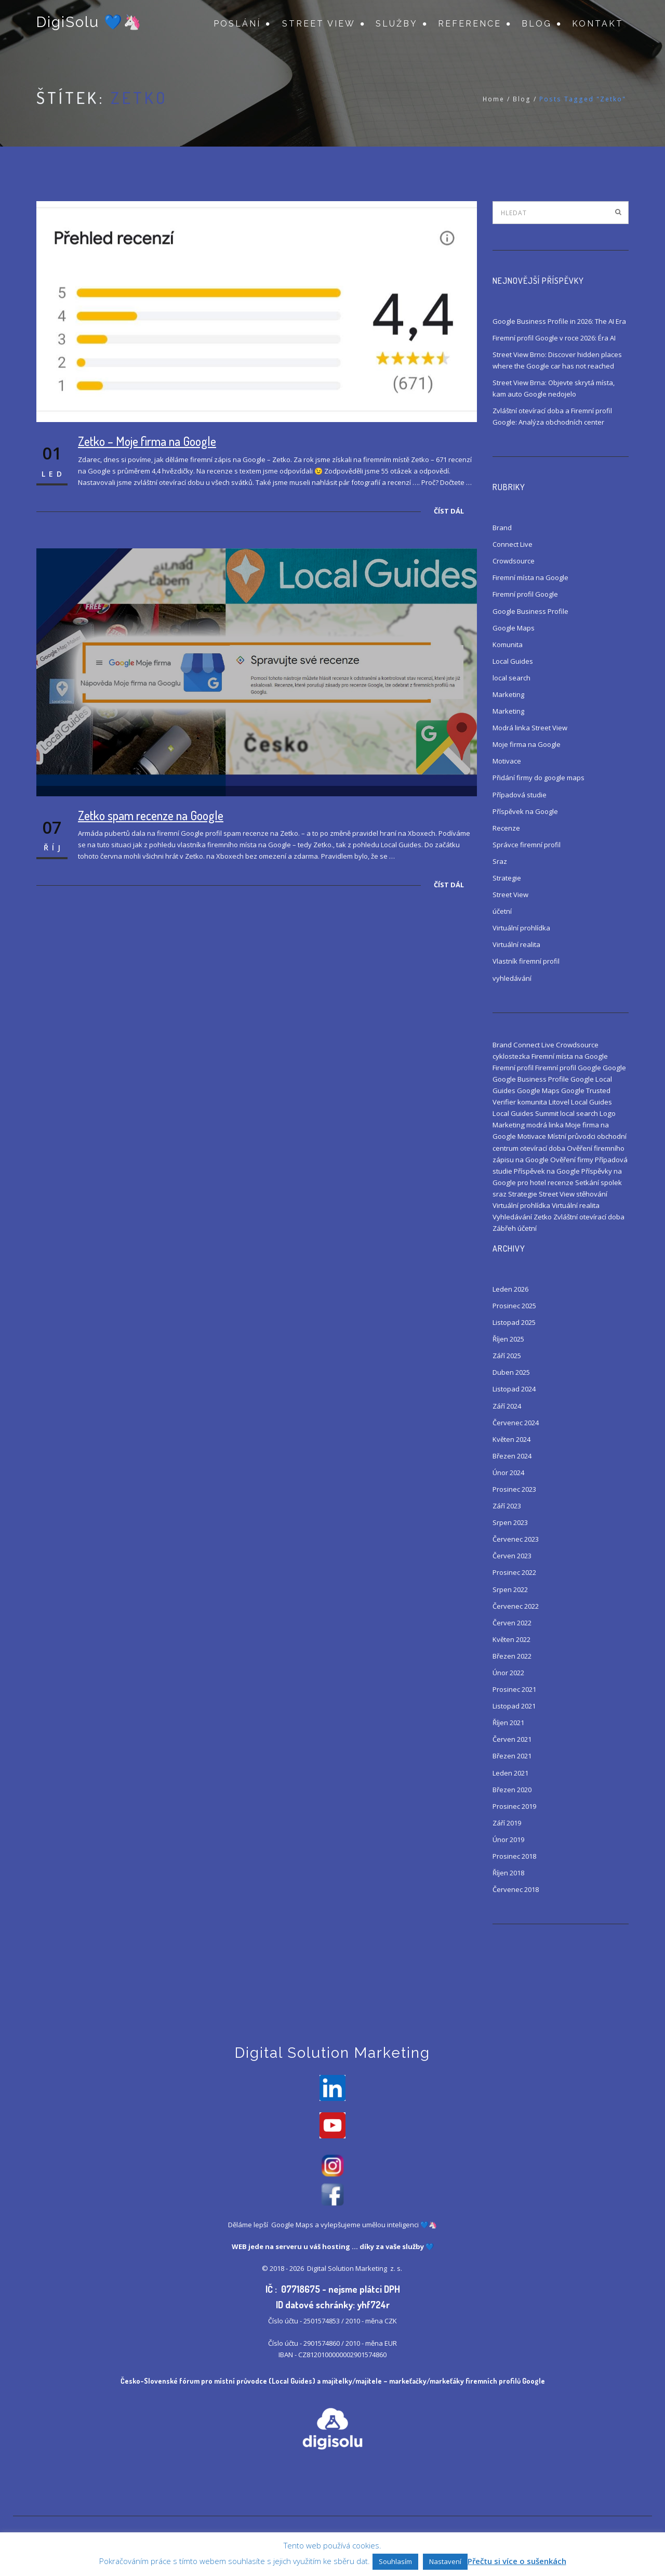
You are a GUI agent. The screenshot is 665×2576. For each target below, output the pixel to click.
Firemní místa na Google (530, 577)
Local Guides (513, 661)
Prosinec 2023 (514, 1489)
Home (493, 99)
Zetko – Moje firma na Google (147, 441)
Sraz (500, 861)
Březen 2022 (512, 1656)
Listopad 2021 (514, 1706)
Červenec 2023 (516, 1539)
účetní (502, 911)
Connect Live (513, 544)
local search (511, 677)
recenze (561, 1182)
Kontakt (597, 24)
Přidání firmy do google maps (538, 777)
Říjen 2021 (508, 1722)
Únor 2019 (508, 1839)
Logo (608, 1113)
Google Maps (514, 628)
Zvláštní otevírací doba (588, 1216)
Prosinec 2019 (514, 1806)
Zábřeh (504, 1228)
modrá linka (545, 1124)
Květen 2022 (511, 1639)
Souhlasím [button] (395, 2561)
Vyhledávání (512, 1216)
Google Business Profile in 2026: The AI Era (559, 321)
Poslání (237, 24)
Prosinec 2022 (514, 1572)
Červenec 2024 (516, 1422)
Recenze (506, 828)
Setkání (587, 1182)
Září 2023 (507, 1505)
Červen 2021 (512, 1739)
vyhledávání (512, 978)
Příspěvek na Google (525, 811)
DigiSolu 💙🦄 (89, 22)
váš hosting (330, 2246)
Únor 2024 (508, 1472)
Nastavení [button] (445, 2561)
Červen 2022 (512, 1622)
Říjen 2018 (508, 1872)
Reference (469, 24)
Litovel (559, 1102)
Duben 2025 (511, 1372)
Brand (502, 527)
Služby (397, 24)
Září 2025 (507, 1355)
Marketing (508, 694)
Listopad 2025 (514, 1322)
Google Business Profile (530, 611)
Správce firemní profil (527, 844)
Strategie (507, 878)
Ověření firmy (571, 1159)
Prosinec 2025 (514, 1305)
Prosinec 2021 (514, 1689)
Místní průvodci (571, 1136)
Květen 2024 (511, 1439)
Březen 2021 (512, 1755)
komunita (532, 1102)
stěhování (591, 1194)
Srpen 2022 (510, 1589)
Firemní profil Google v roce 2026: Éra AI (554, 338)
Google (614, 1067)
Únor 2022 (508, 1672)
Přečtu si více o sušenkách (517, 2561)
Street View (318, 24)
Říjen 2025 (508, 1339)
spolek (611, 1182)
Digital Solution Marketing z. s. (355, 2268)
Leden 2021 (510, 1773)
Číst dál (449, 511)
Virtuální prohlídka (521, 927)
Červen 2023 (512, 1555)
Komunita (508, 644)
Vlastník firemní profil (526, 961)
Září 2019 (507, 1823)
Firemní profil (513, 1067)
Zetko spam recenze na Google (150, 815)
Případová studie (520, 794)
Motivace (507, 761)
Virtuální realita (516, 944)
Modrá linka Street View (530, 727)
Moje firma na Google (527, 744)
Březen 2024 (512, 1456)
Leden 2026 (510, 1289)
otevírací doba (542, 1148)
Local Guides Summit (525, 1113)
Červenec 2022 (516, 1606)
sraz (500, 1194)
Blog (537, 24)
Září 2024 (507, 1406)
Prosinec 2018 (514, 1856)
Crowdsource (514, 561)
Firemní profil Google (525, 594)
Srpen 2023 (510, 1522)
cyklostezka (511, 1056)
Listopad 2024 (514, 1389)
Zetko (543, 1216)
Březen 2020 (512, 1789)
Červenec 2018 (516, 1889)
